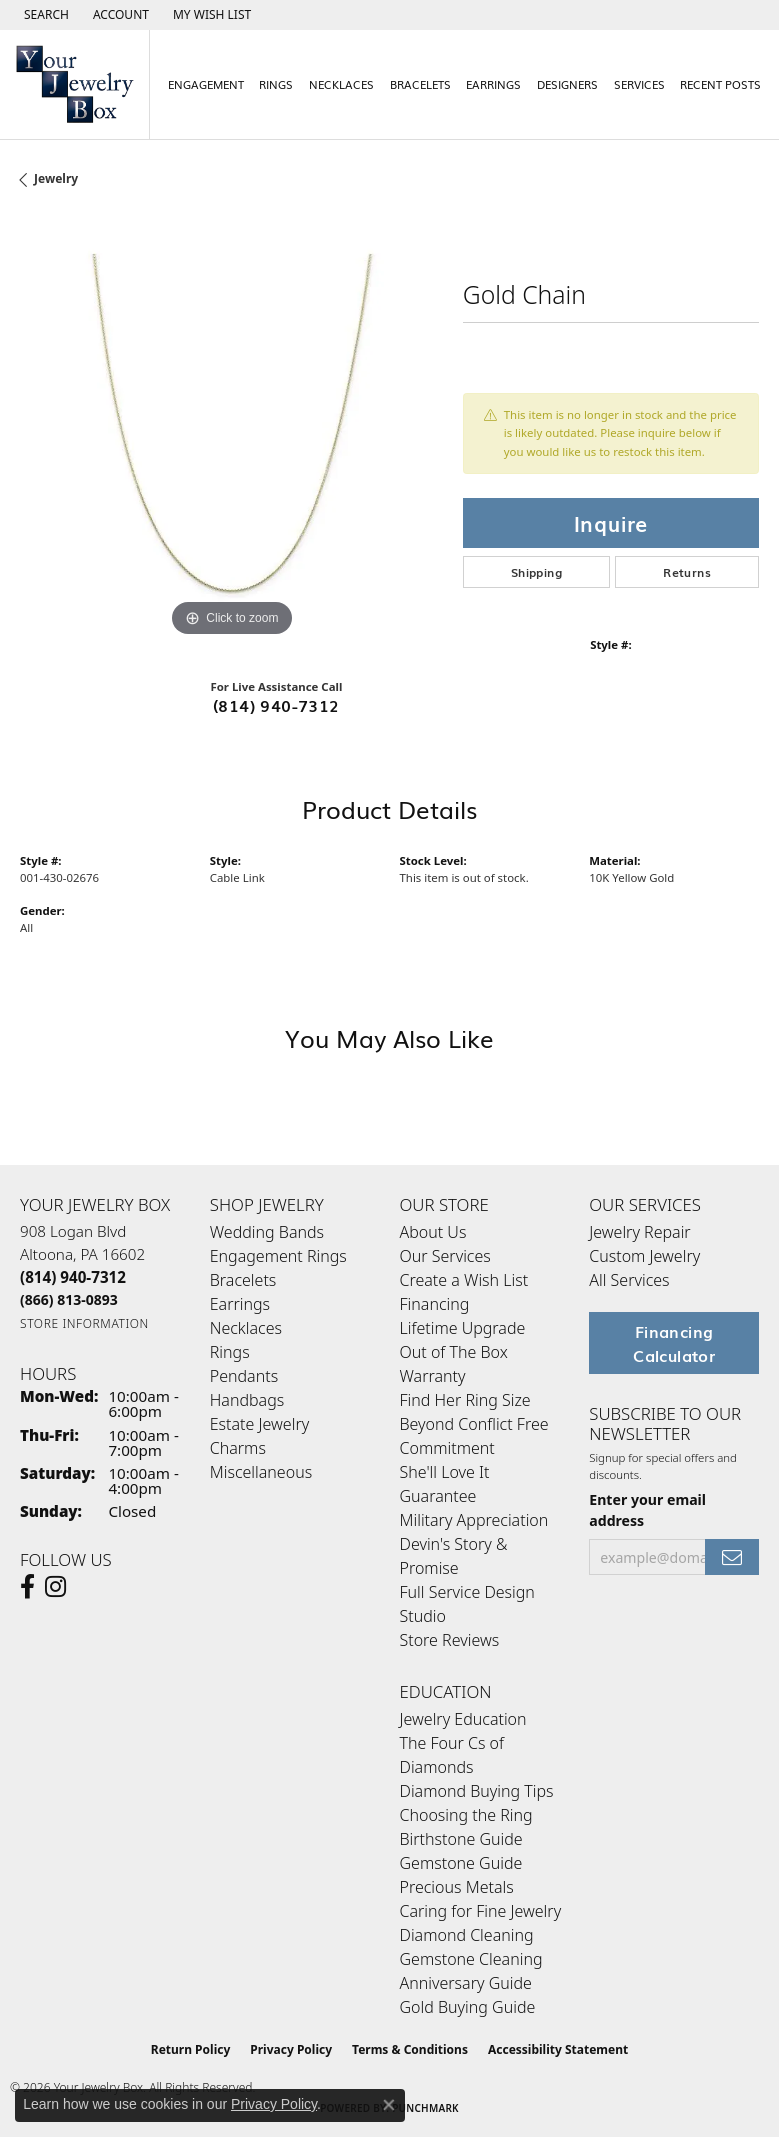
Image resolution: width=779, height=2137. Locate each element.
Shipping (536, 572)
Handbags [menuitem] (247, 1400)
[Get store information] (84, 1323)
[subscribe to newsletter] (732, 1557)
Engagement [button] (206, 84)
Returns (687, 572)
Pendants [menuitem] (244, 1376)
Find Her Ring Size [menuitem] (465, 1400)
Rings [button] (276, 84)
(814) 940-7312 (276, 705)
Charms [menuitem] (238, 1448)
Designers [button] (567, 84)
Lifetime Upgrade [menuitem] (463, 1328)
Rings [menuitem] (230, 1352)
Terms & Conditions (410, 2049)
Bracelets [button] (420, 84)
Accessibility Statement (558, 2049)
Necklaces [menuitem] (246, 1328)
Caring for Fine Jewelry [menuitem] (481, 1911)
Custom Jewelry (644, 1256)
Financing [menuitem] (435, 1304)
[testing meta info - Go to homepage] (75, 84)
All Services (629, 1280)
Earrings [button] (493, 84)
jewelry (56, 178)
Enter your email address (647, 1510)
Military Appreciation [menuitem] (474, 1520)
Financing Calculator (674, 1343)
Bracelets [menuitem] (243, 1280)
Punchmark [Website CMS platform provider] (425, 2108)
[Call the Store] (73, 1277)
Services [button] (639, 84)
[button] (44, 15)
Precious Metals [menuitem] (457, 1887)
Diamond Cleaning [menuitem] (467, 1935)
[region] (231, 430)
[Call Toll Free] (69, 1299)
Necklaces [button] (341, 84)
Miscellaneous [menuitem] (261, 1472)
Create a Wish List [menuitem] (464, 1280)
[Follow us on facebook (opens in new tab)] (27, 1587)
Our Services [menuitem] (445, 1256)
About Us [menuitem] (433, 1232)
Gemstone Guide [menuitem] (461, 1863)
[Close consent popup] (389, 2105)
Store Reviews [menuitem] (450, 1640)
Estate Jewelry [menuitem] (259, 1424)
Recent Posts (720, 84)
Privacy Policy (291, 2049)
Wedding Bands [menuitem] (267, 1232)
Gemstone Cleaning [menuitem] (471, 1959)
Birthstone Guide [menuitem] (461, 1839)
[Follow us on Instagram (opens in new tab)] (55, 1587)
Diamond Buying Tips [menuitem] (477, 1791)
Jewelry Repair (639, 1232)
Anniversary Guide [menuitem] (466, 1983)
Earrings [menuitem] (240, 1304)
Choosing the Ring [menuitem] (466, 1815)
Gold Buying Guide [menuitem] (468, 2007)
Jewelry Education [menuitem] (463, 1719)
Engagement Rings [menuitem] (278, 1256)
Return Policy (191, 2049)
